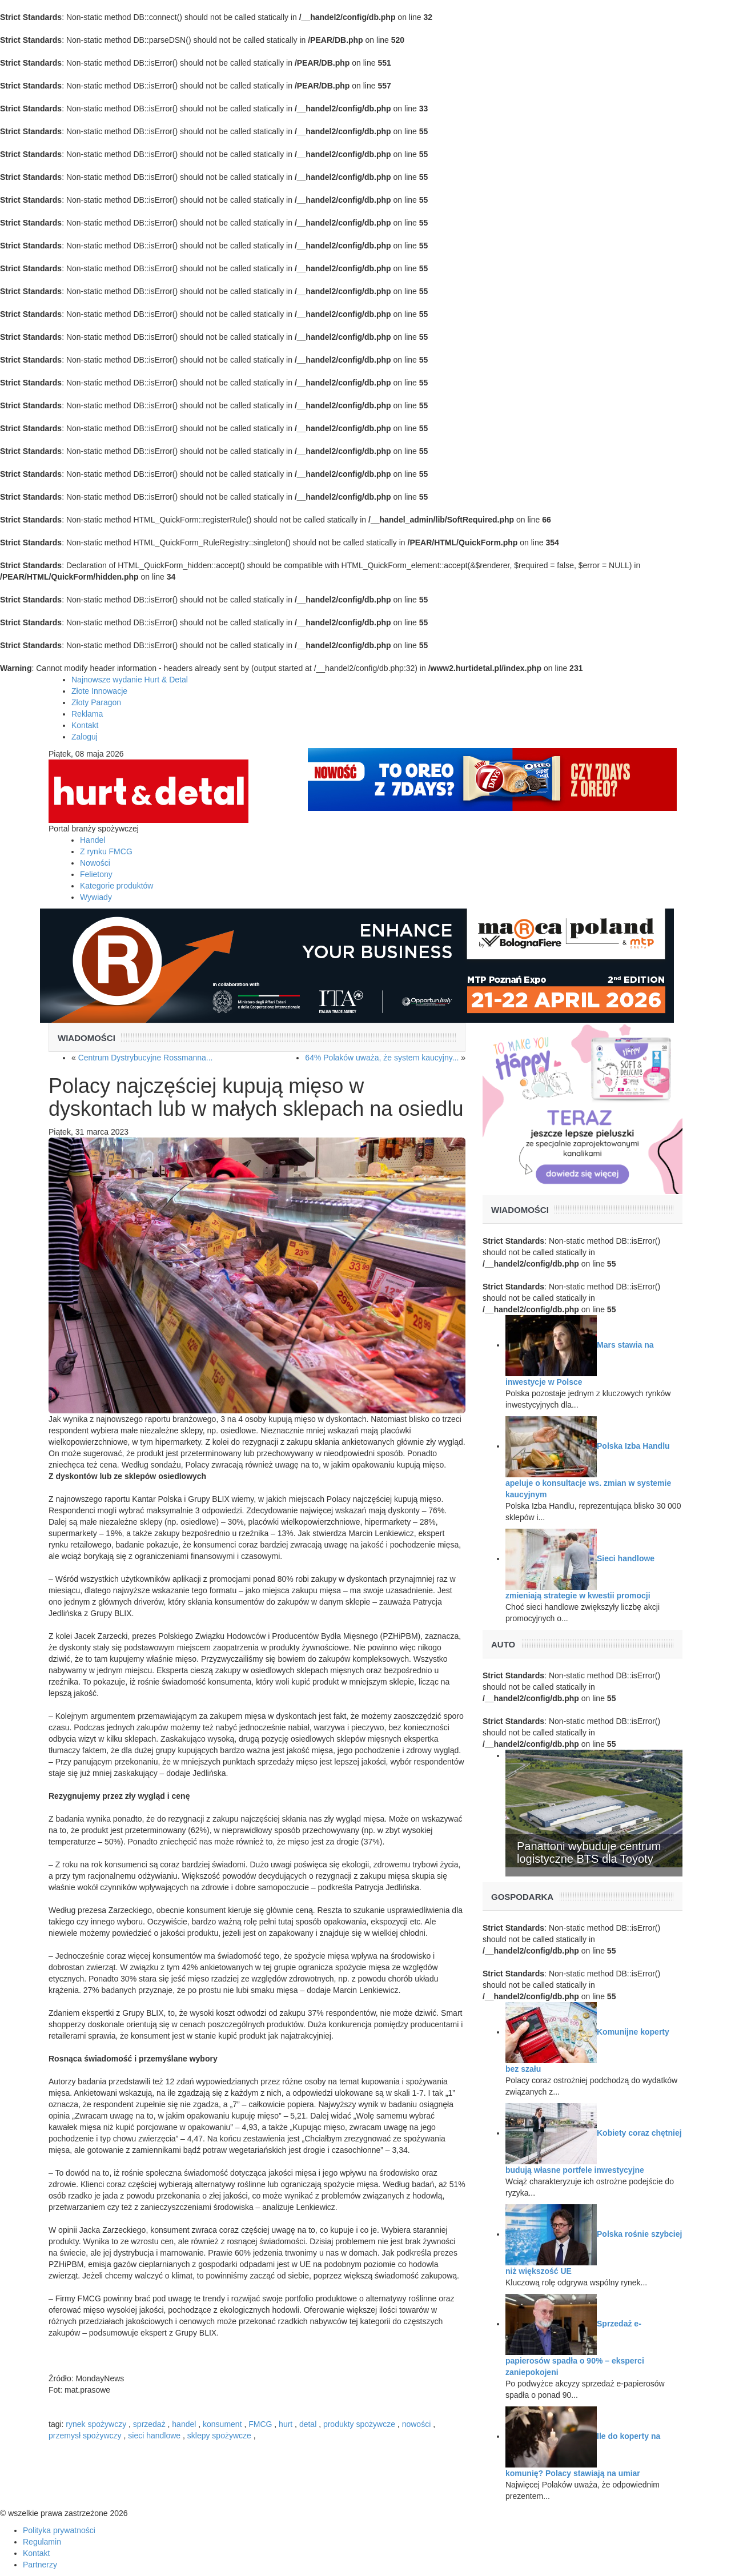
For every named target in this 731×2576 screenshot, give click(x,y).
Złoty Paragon (96, 702)
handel (184, 2424)
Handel (92, 840)
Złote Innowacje (99, 691)
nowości (416, 2424)
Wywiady (96, 897)
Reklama (87, 713)
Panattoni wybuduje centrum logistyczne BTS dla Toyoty (589, 1852)
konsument (222, 2424)
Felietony (96, 874)
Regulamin (42, 2541)
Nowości (95, 862)
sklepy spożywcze (219, 2435)
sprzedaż (149, 2424)
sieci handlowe (154, 2435)
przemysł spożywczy (85, 2435)
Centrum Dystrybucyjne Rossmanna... (145, 1057)
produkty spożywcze (359, 2424)
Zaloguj (84, 736)
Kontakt (84, 725)
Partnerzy (40, 2564)
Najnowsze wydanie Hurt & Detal (129, 679)
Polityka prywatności (59, 2530)
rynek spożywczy (96, 2424)
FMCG (260, 2424)
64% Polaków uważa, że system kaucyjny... (382, 1057)
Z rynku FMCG (106, 851)
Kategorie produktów (116, 885)
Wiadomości (86, 1038)
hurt (285, 2424)
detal (307, 2424)
